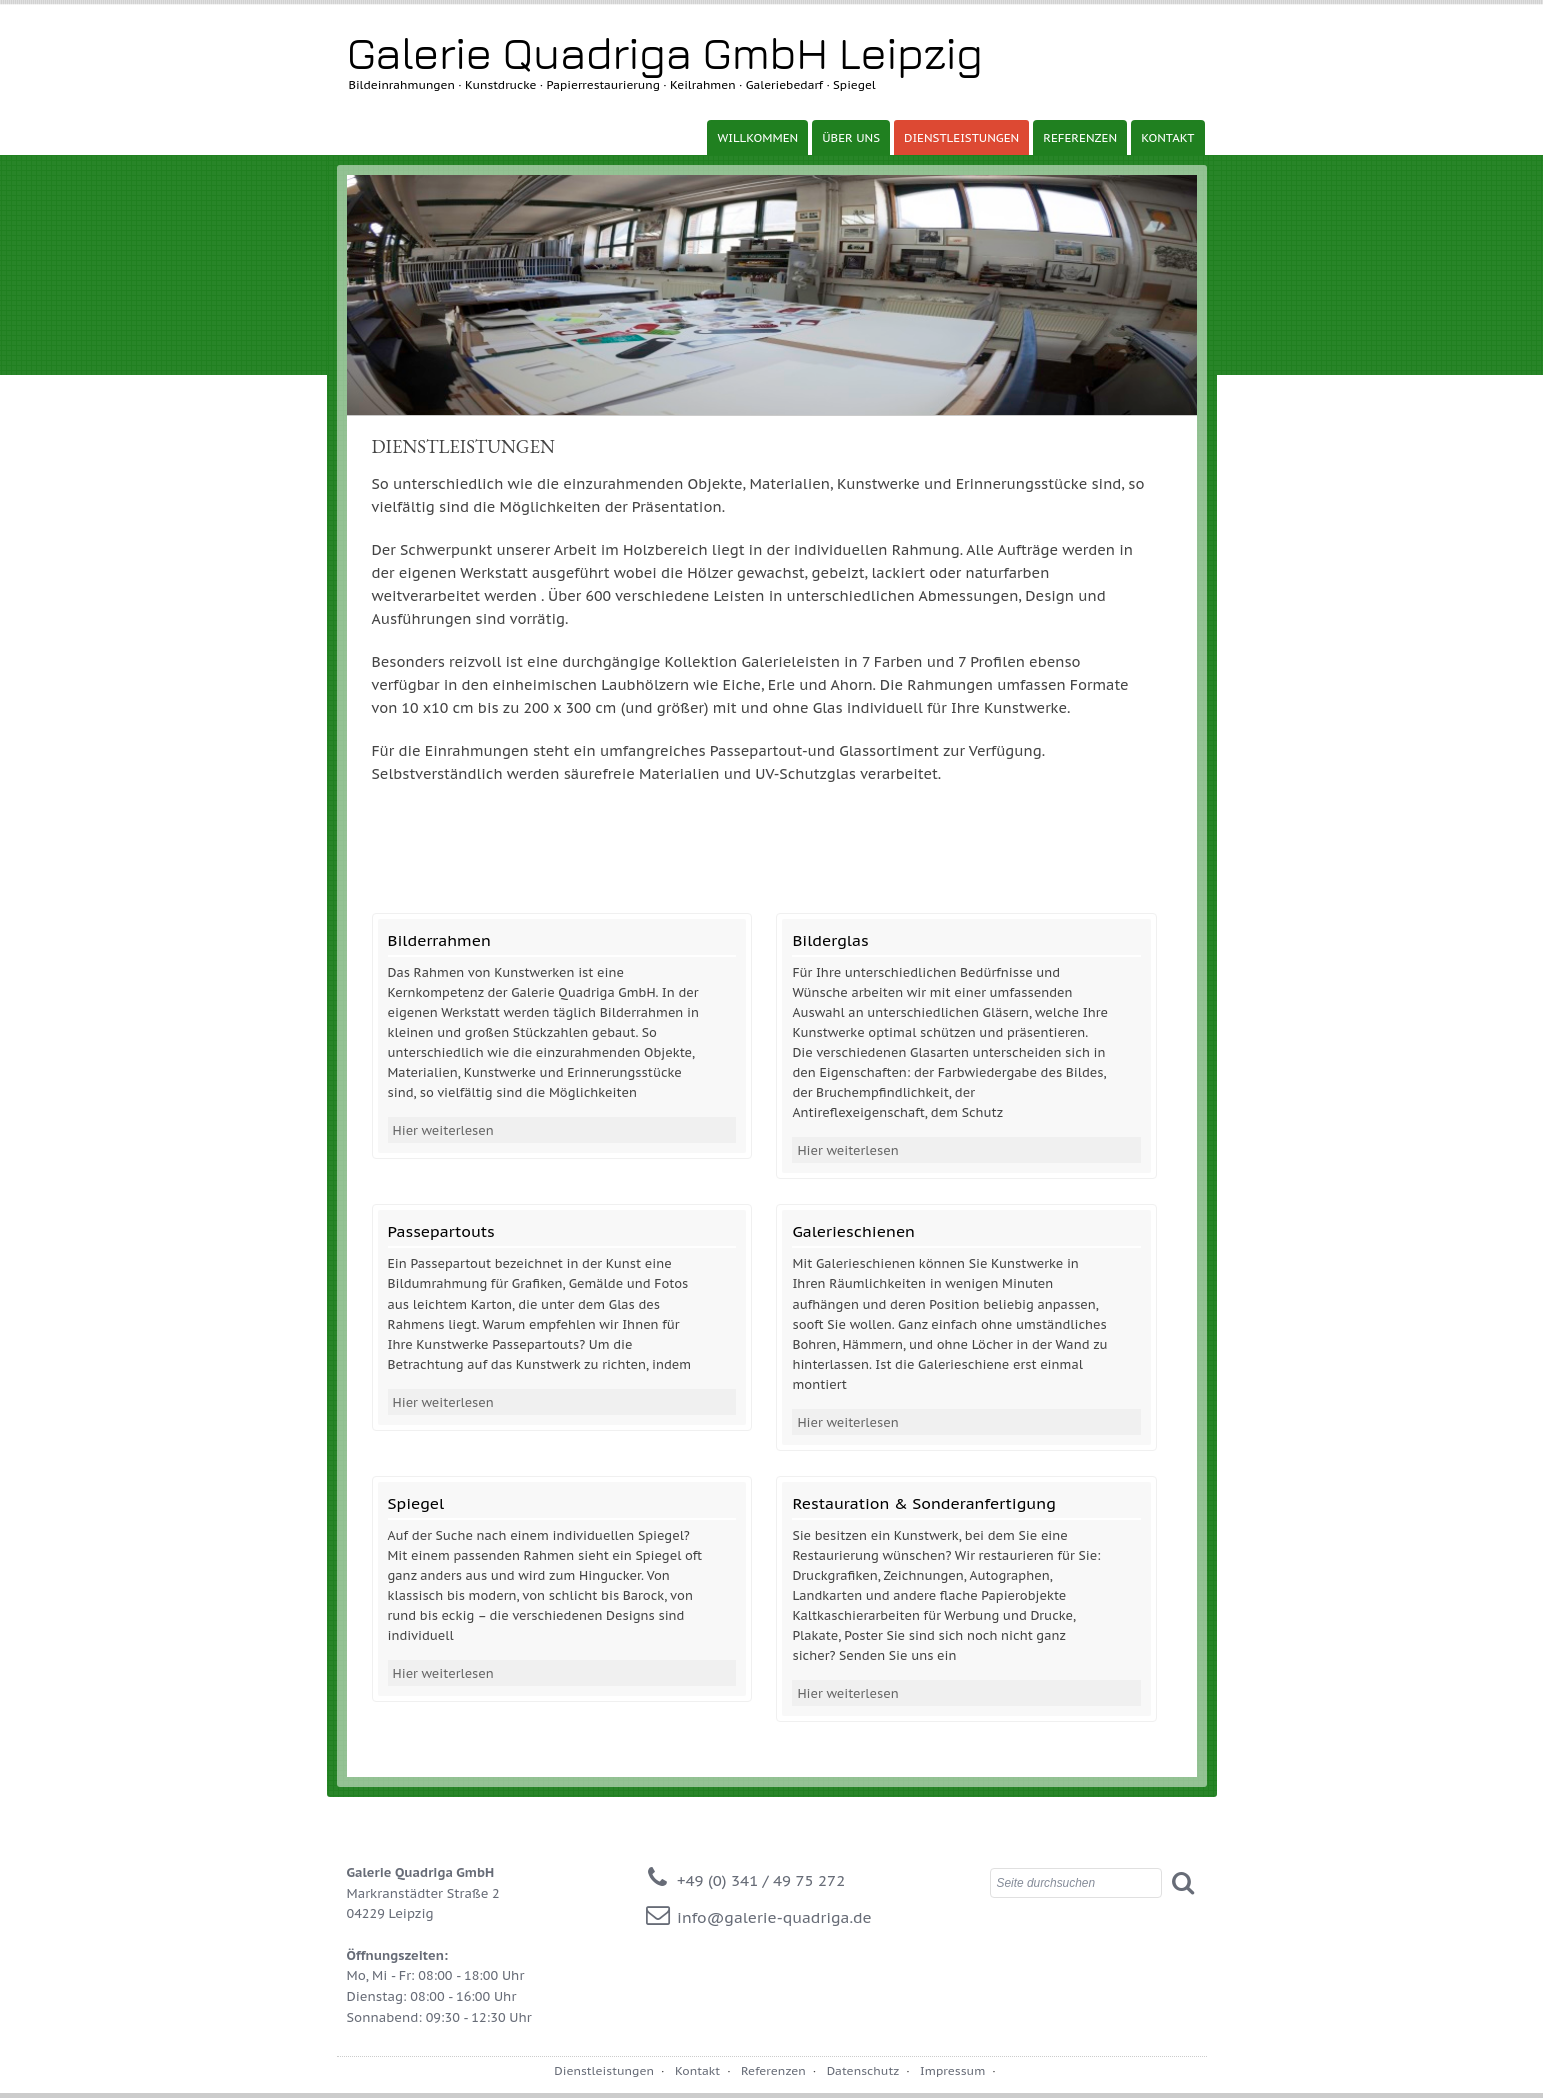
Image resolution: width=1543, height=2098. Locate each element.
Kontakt (1167, 137)
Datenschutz (863, 2070)
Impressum (952, 2070)
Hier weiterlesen (443, 1130)
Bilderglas (830, 940)
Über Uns (851, 137)
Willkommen (757, 137)
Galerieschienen (853, 1231)
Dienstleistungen (961, 137)
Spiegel (416, 1503)
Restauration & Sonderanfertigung (923, 1503)
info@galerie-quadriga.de (774, 1917)
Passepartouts (441, 1231)
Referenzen (1080, 137)
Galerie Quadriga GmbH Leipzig (665, 52)
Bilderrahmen (439, 940)
